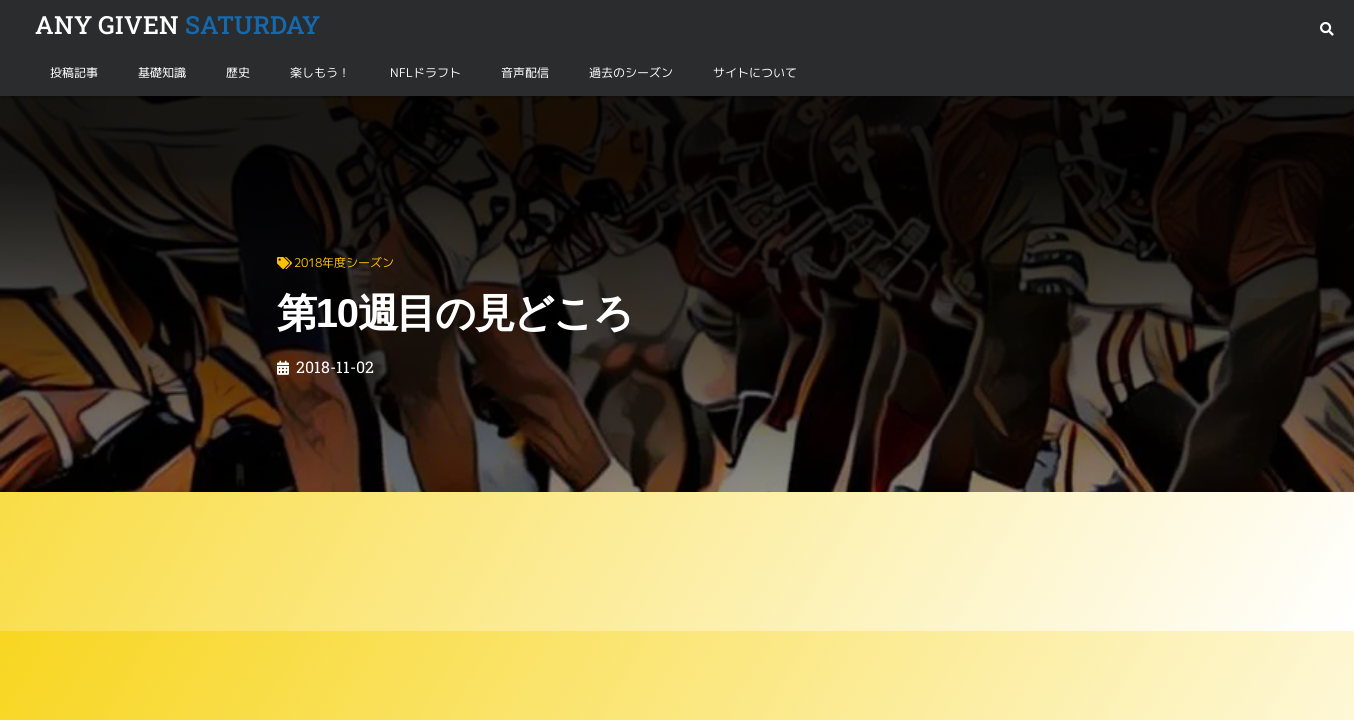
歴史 (238, 72)
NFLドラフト (425, 72)
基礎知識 (162, 72)
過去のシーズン (631, 72)
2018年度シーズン (136, 119)
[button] (1326, 29)
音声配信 (525, 72)
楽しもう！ (320, 72)
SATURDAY (177, 24)
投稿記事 (74, 72)
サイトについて (755, 72)
